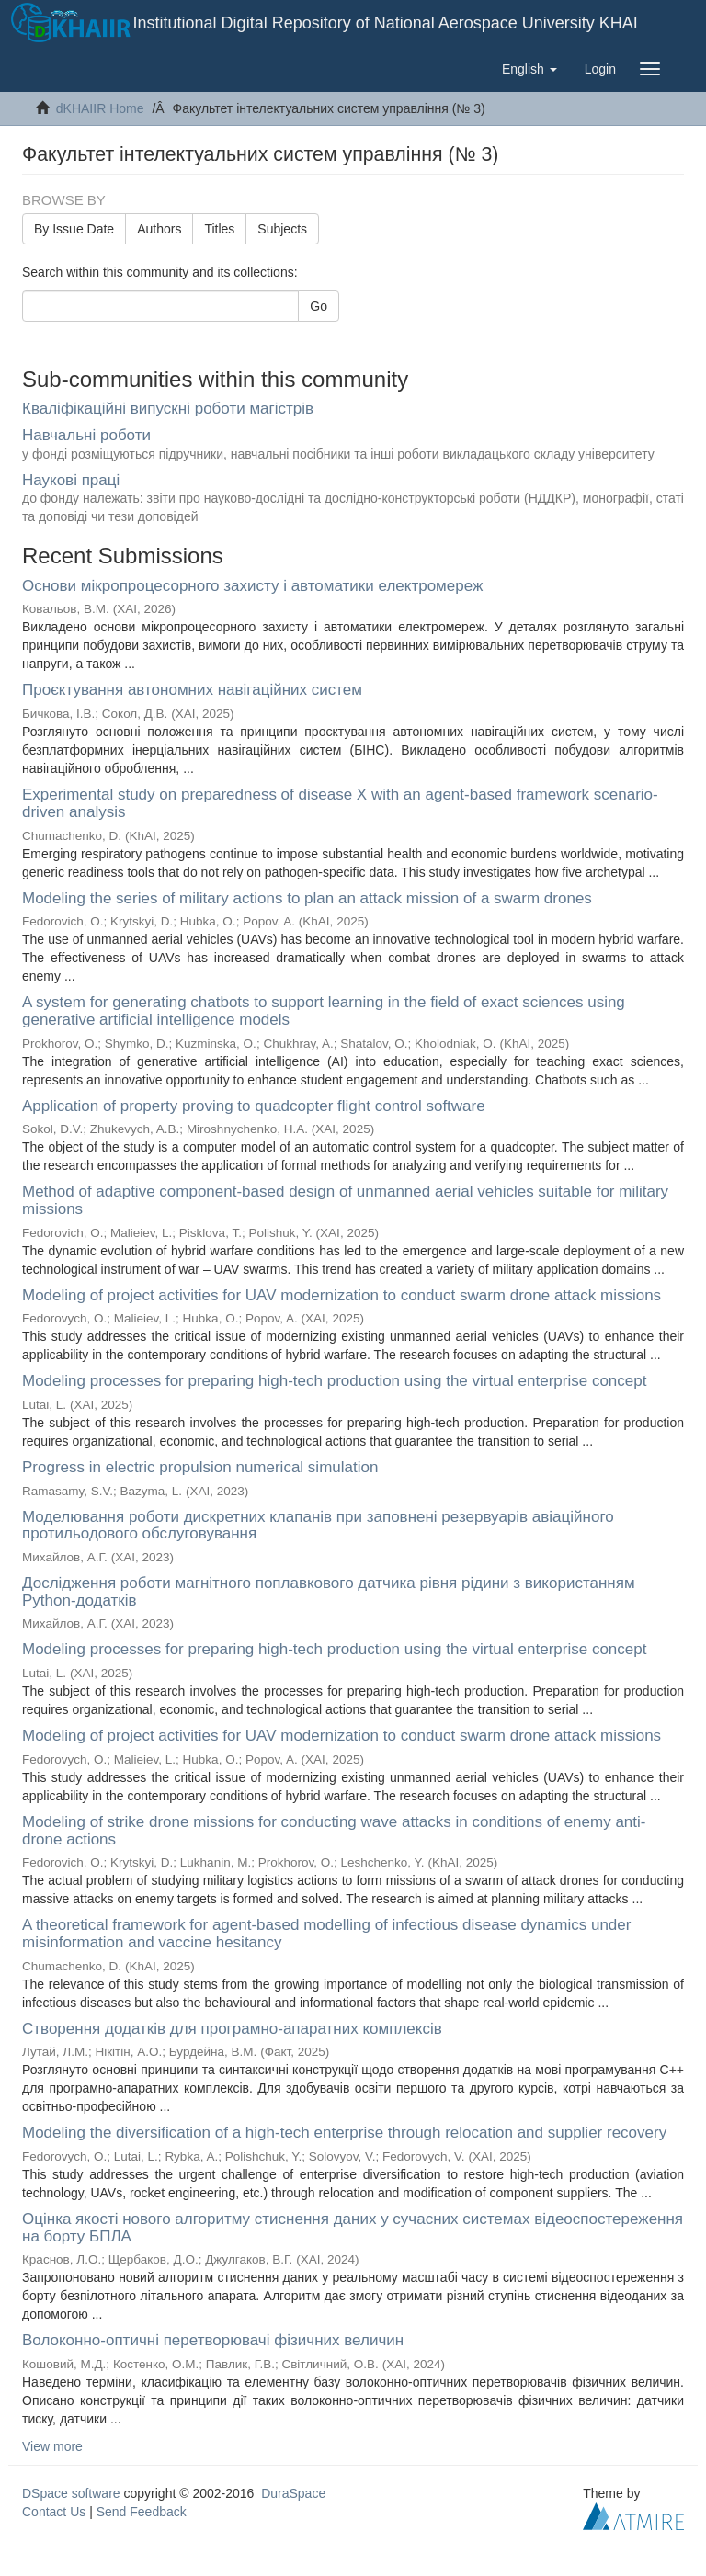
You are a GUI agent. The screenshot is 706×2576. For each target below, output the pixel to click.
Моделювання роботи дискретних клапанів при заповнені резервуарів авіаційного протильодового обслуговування (318, 1525)
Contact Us (53, 2511)
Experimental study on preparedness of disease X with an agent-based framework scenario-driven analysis (340, 803)
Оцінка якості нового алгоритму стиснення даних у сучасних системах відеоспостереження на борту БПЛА (352, 2227)
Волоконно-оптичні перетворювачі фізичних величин (213, 2340)
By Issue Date (74, 228)
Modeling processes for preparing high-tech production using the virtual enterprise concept (334, 1381)
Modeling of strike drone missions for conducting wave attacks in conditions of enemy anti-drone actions (333, 1830)
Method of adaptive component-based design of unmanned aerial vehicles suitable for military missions (345, 1200)
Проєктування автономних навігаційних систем (192, 689)
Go (318, 306)
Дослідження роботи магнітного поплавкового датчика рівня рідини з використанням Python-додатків (328, 1591)
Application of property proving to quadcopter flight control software (253, 1106)
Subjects (282, 228)
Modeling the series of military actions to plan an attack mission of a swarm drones (307, 898)
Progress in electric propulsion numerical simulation (200, 1467)
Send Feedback (142, 2511)
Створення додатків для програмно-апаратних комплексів (232, 2028)
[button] (529, 69)
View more (52, 2446)
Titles (219, 228)
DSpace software (71, 2493)
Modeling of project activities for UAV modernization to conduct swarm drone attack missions (341, 1295)
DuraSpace (293, 2493)
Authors (159, 228)
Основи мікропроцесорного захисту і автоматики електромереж (252, 586)
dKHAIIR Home (100, 108)
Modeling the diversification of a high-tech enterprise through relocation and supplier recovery (344, 2132)
